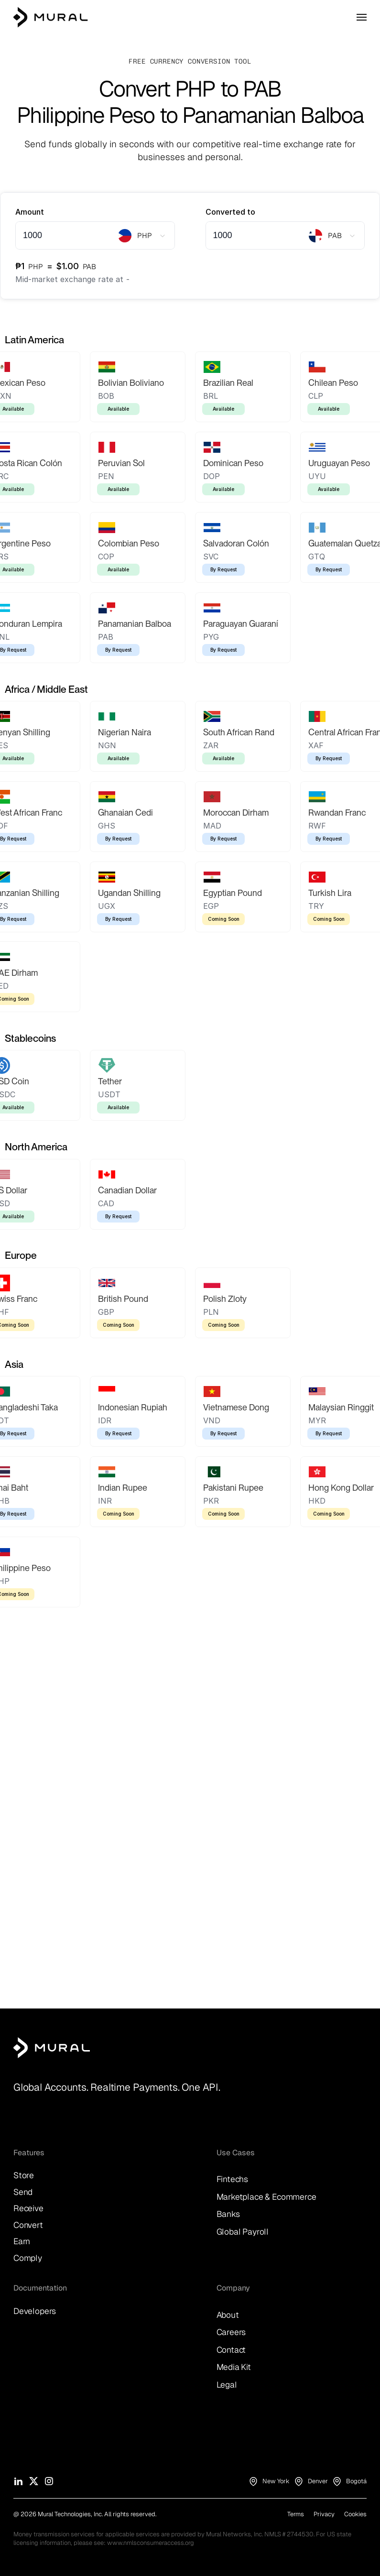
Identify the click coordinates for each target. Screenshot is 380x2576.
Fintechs (233, 2178)
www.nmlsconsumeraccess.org (150, 2543)
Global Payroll (243, 2231)
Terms (295, 2514)
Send (23, 2191)
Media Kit (234, 2366)
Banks (228, 2213)
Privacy (324, 2514)
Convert (28, 2224)
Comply (27, 2257)
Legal (227, 2384)
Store (23, 2175)
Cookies (355, 2514)
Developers (34, 2310)
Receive (28, 2208)
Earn (21, 2241)
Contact (231, 2349)
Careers (231, 2331)
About (228, 2314)
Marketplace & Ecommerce (266, 2196)
